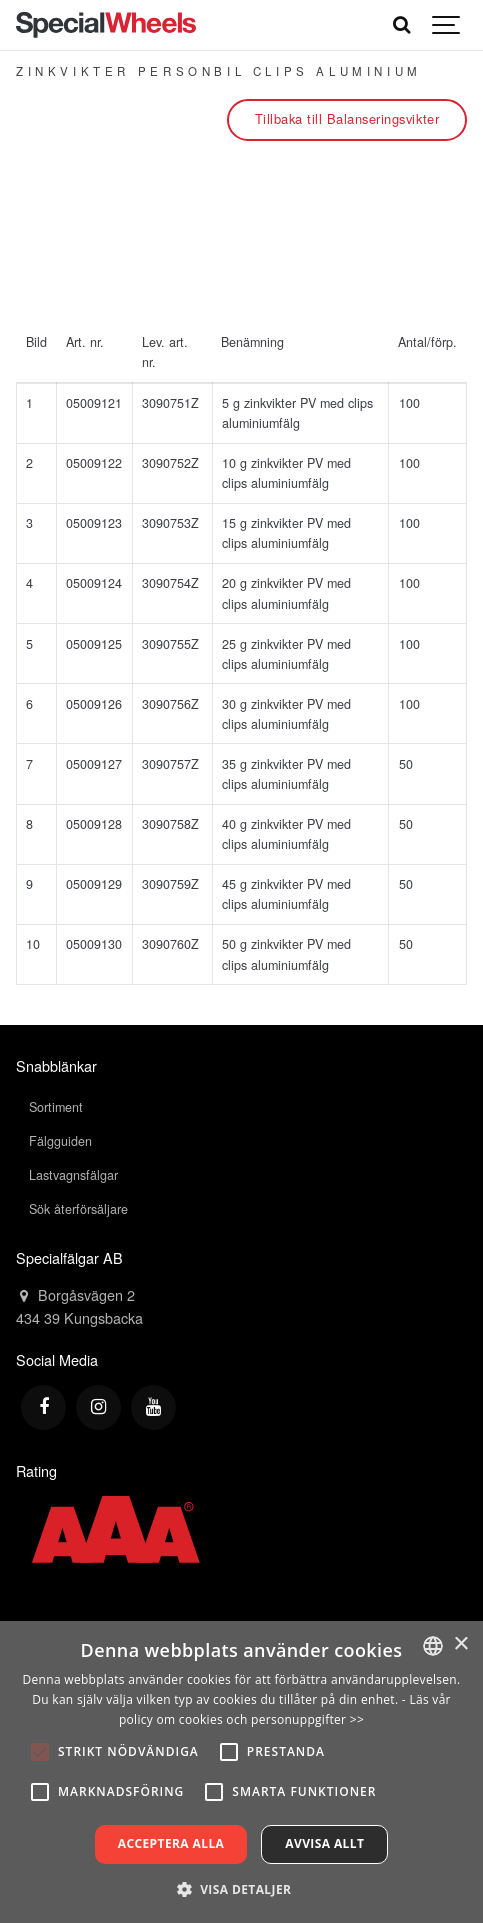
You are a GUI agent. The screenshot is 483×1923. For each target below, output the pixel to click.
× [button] (460, 1644)
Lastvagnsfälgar (73, 1175)
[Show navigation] (447, 25)
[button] (242, 1889)
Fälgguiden (60, 1141)
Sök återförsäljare (78, 1209)
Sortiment (56, 1107)
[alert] (241, 1772)
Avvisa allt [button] (324, 1843)
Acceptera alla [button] (171, 1843)
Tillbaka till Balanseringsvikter (347, 118)
